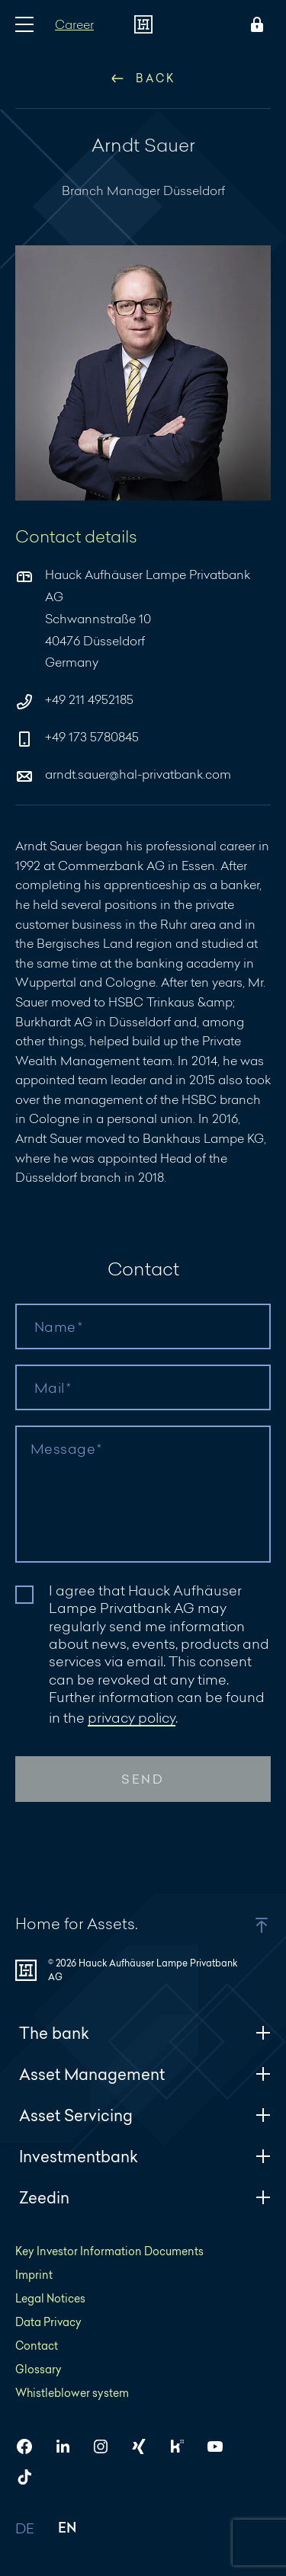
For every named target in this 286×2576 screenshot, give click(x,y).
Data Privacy (48, 2322)
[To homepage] (143, 24)
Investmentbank (145, 2156)
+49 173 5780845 (77, 738)
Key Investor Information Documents (109, 2251)
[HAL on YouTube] (221, 2446)
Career (74, 24)
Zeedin (145, 2197)
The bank (145, 2033)
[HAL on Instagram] (107, 2446)
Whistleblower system (72, 2393)
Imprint (34, 2274)
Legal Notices (50, 2298)
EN (67, 2529)
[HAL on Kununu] (183, 2446)
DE (25, 2529)
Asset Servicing (145, 2115)
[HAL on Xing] (145, 2446)
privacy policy (131, 1717)
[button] (242, 1925)
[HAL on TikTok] (30, 2477)
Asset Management (145, 2074)
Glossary (38, 2369)
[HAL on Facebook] (30, 2446)
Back (143, 78)
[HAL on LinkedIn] (68, 2446)
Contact (36, 2345)
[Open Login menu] (254, 24)
